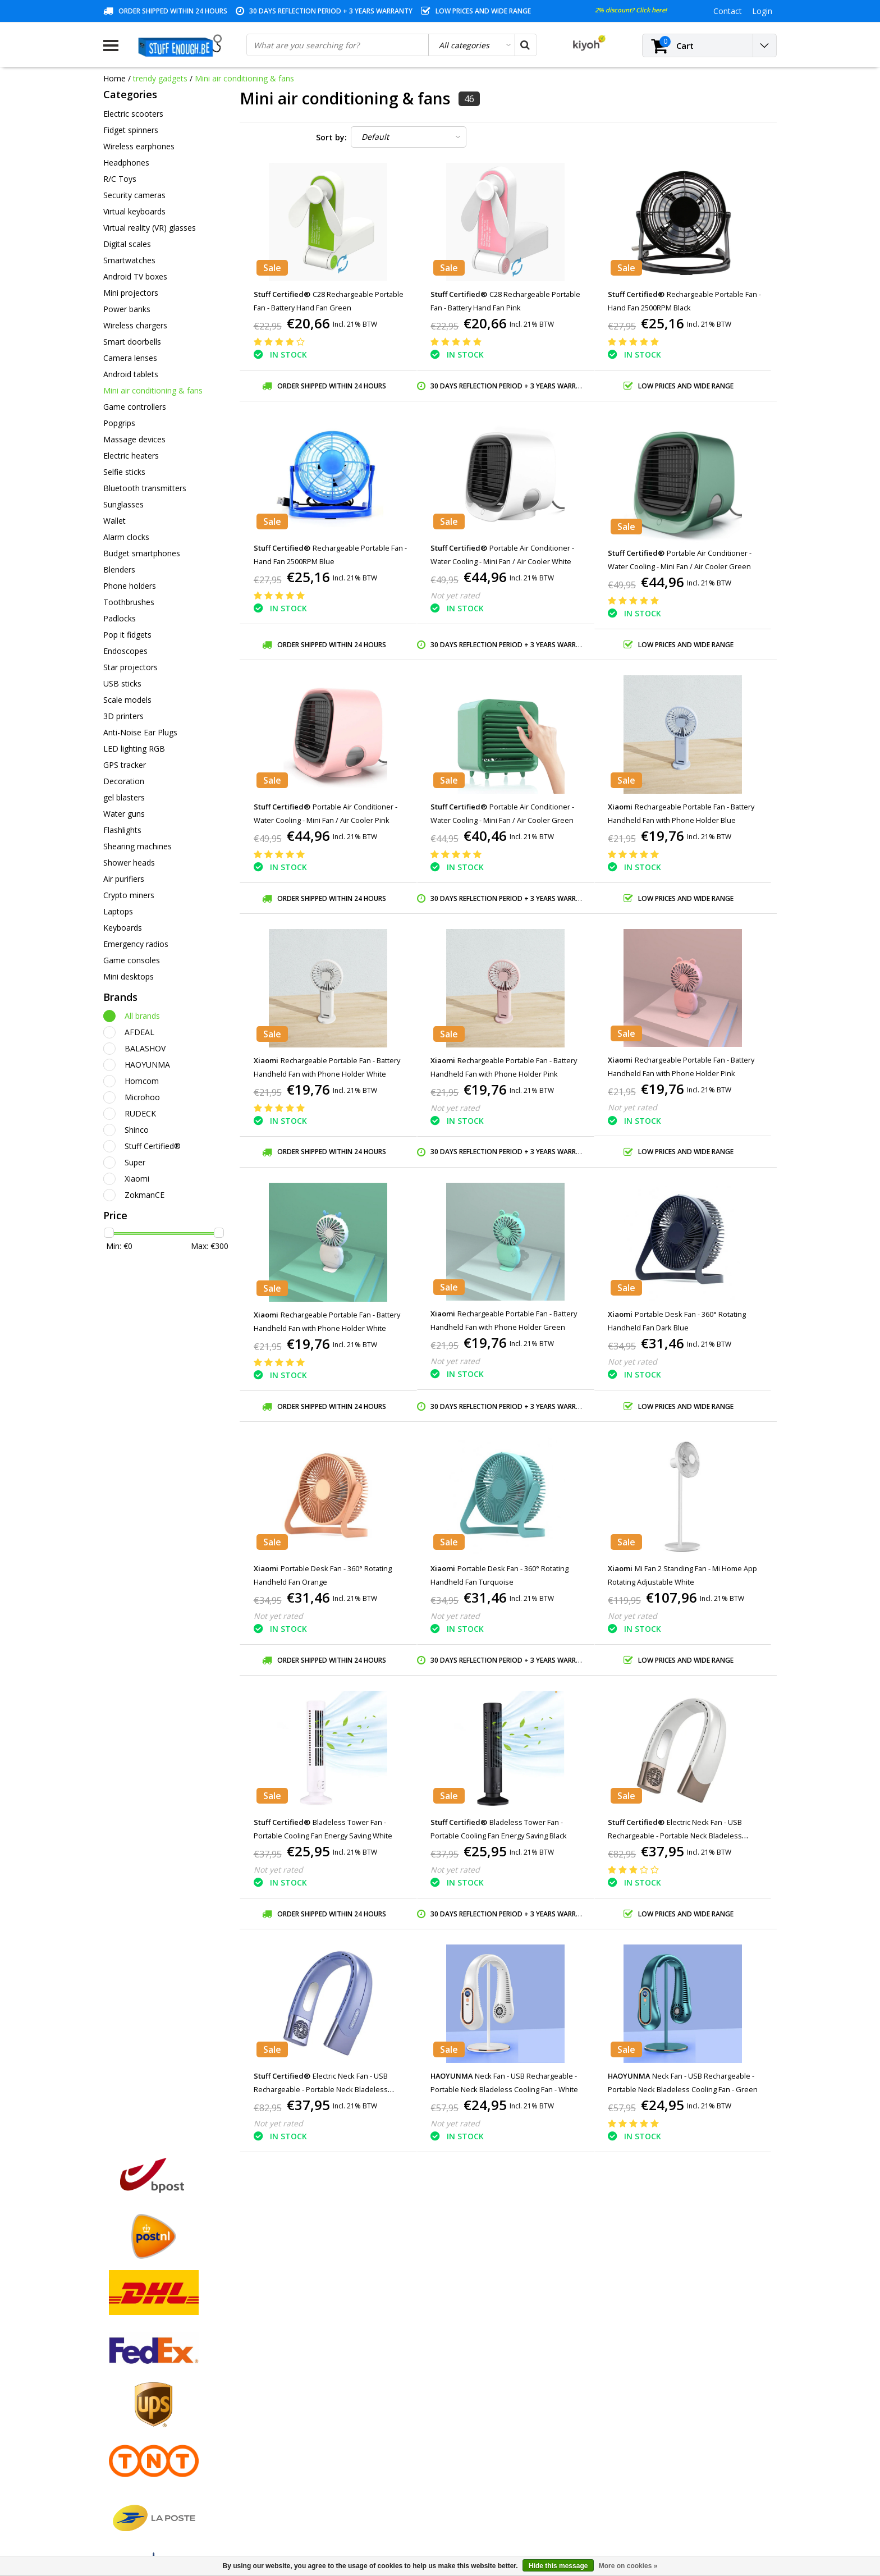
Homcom (142, 1081)
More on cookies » (628, 2566)
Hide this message (558, 2566)
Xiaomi (137, 1178)
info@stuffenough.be (652, 2497)
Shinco (137, 1129)
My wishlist (294, 2392)
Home (114, 78)
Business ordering (135, 2470)
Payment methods (137, 2367)
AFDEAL (139, 1032)
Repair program (131, 2431)
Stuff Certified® (153, 1146)
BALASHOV (145, 1048)
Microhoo (142, 1097)
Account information (140, 2444)
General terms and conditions (156, 2354)
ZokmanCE (144, 1194)
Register (289, 2354)
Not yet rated (455, 595)
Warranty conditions (139, 2392)
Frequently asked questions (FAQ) (164, 2483)
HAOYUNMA (147, 1064)
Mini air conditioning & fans (244, 78)
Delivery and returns (139, 2457)
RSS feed (119, 2496)
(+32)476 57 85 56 (683, 2515)
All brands (142, 1015)
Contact (117, 2379)
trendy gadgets (160, 78)
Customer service (135, 2405)
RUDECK (140, 1113)
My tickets (292, 2379)
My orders (292, 2367)
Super (135, 1162)
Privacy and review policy (148, 2418)
